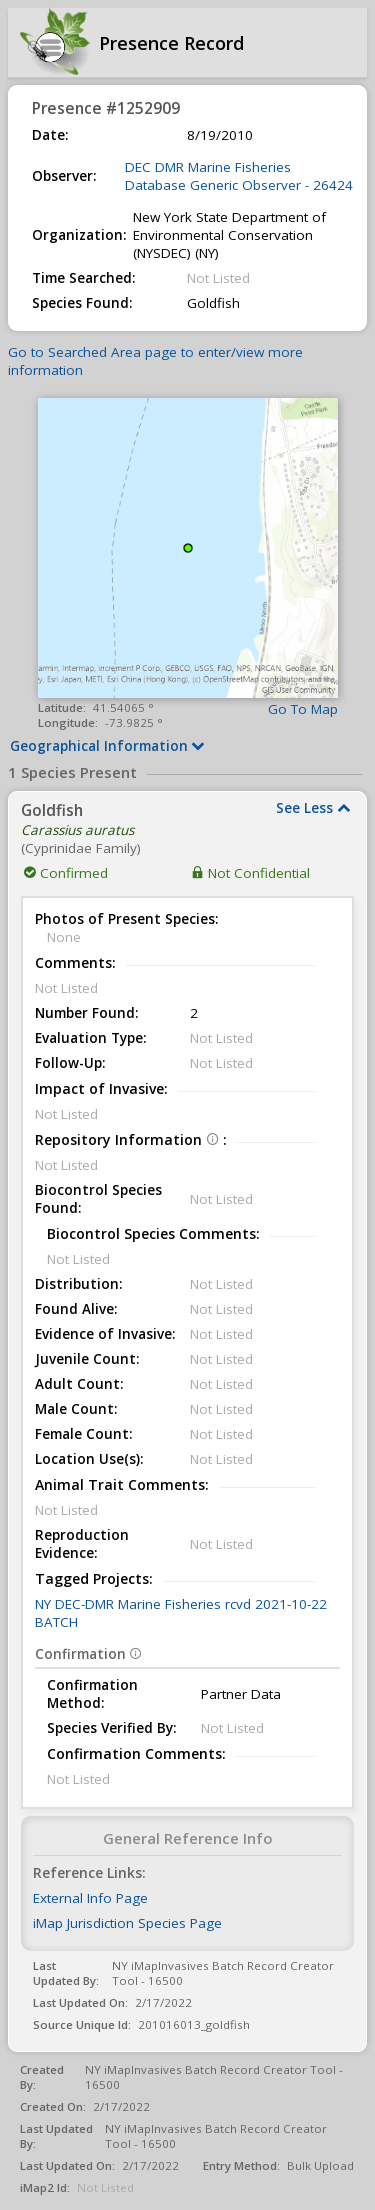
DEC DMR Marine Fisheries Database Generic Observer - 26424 (239, 176)
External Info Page (90, 1898)
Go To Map (303, 709)
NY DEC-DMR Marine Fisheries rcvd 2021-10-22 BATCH (181, 1613)
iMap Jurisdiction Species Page (127, 1923)
